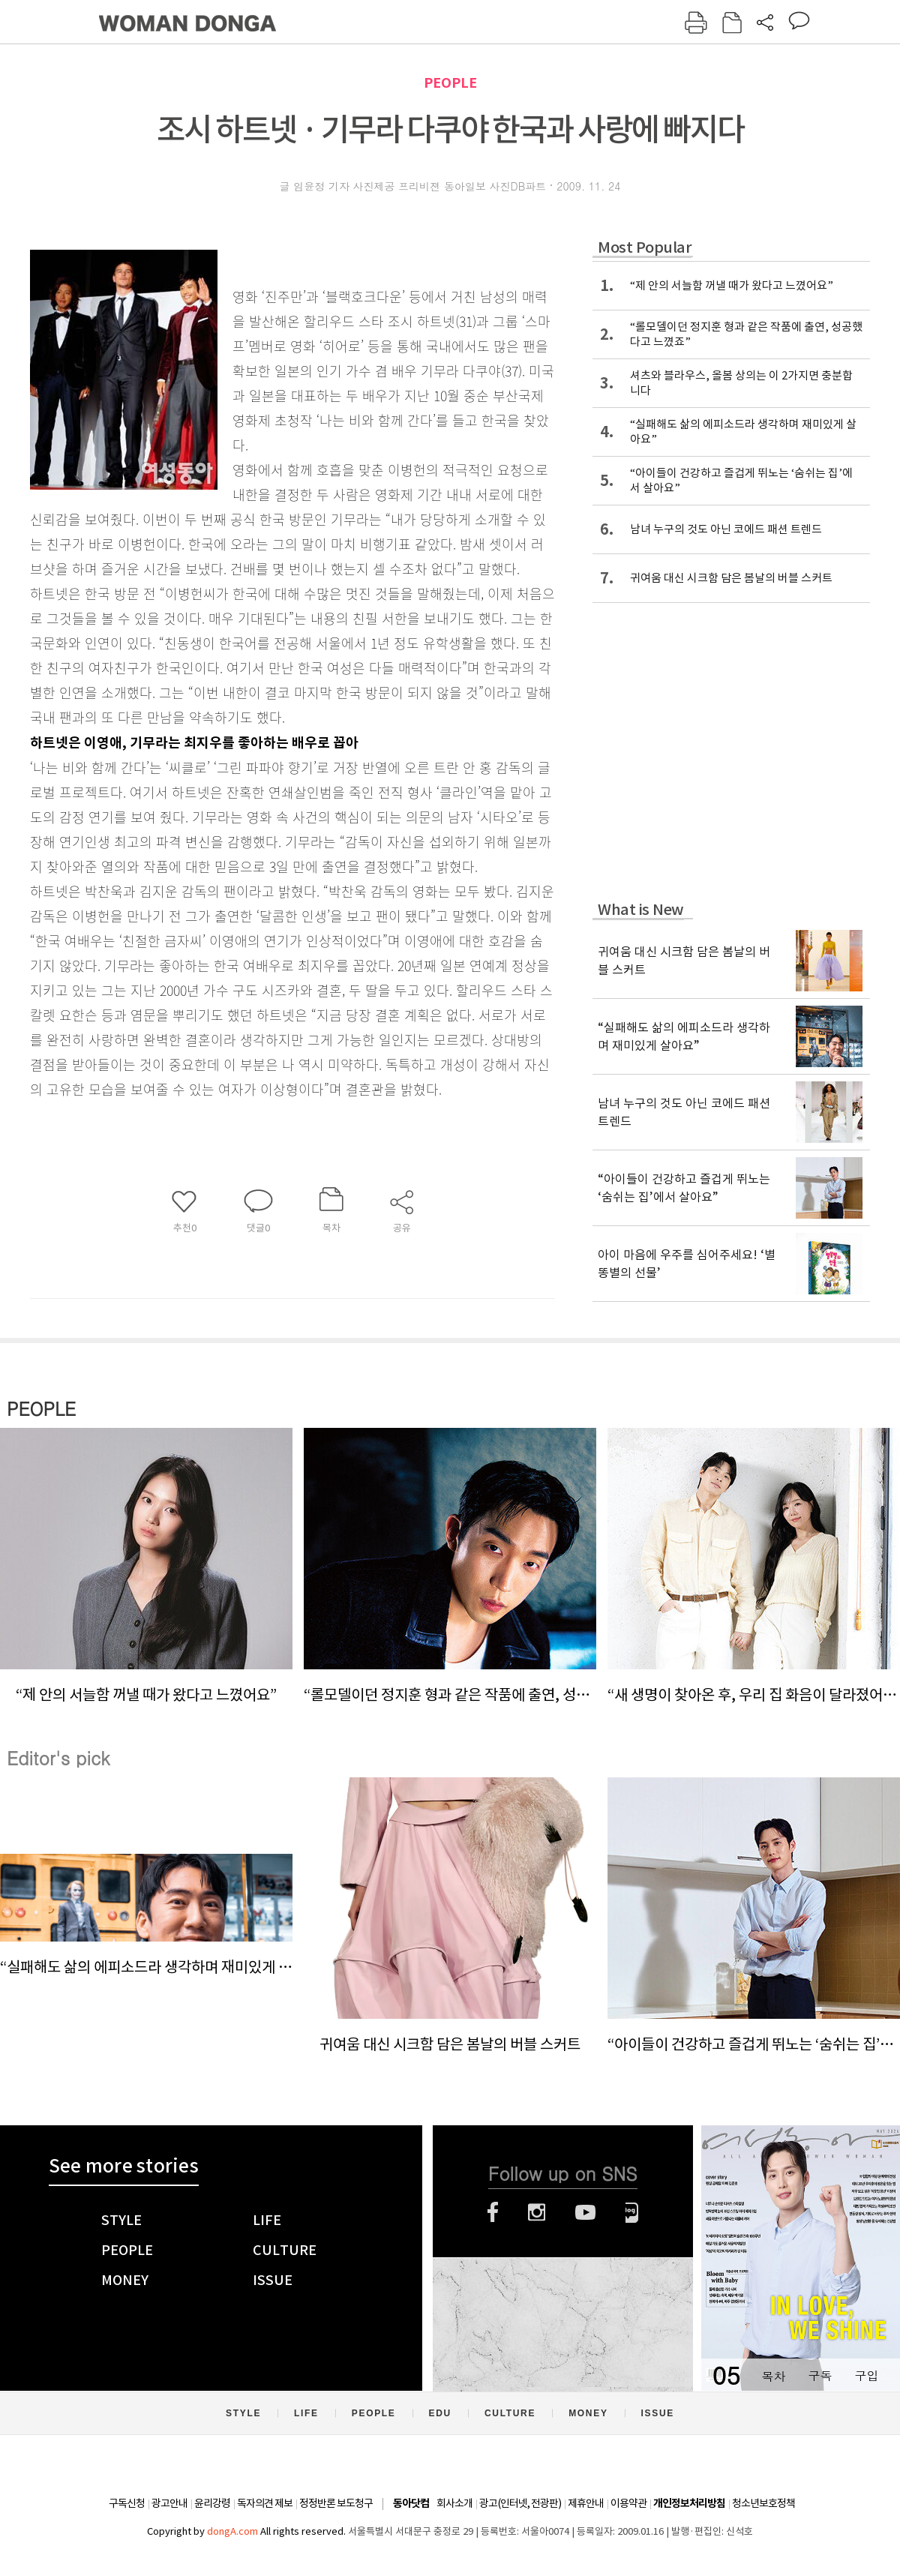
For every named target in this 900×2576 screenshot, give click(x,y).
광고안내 (170, 2503)
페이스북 (493, 2212)
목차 (773, 2375)
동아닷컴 (411, 2503)
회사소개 (454, 2503)
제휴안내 (586, 2503)
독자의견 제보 (264, 2503)
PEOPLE (450, 82)
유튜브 (585, 2212)
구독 (820, 2375)
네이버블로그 (632, 2212)
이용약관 (628, 2503)
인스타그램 (536, 2212)
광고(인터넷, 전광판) (520, 2503)
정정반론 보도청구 (336, 2503)
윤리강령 (212, 2503)
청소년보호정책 (763, 2503)
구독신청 (127, 2503)
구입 (866, 2375)
